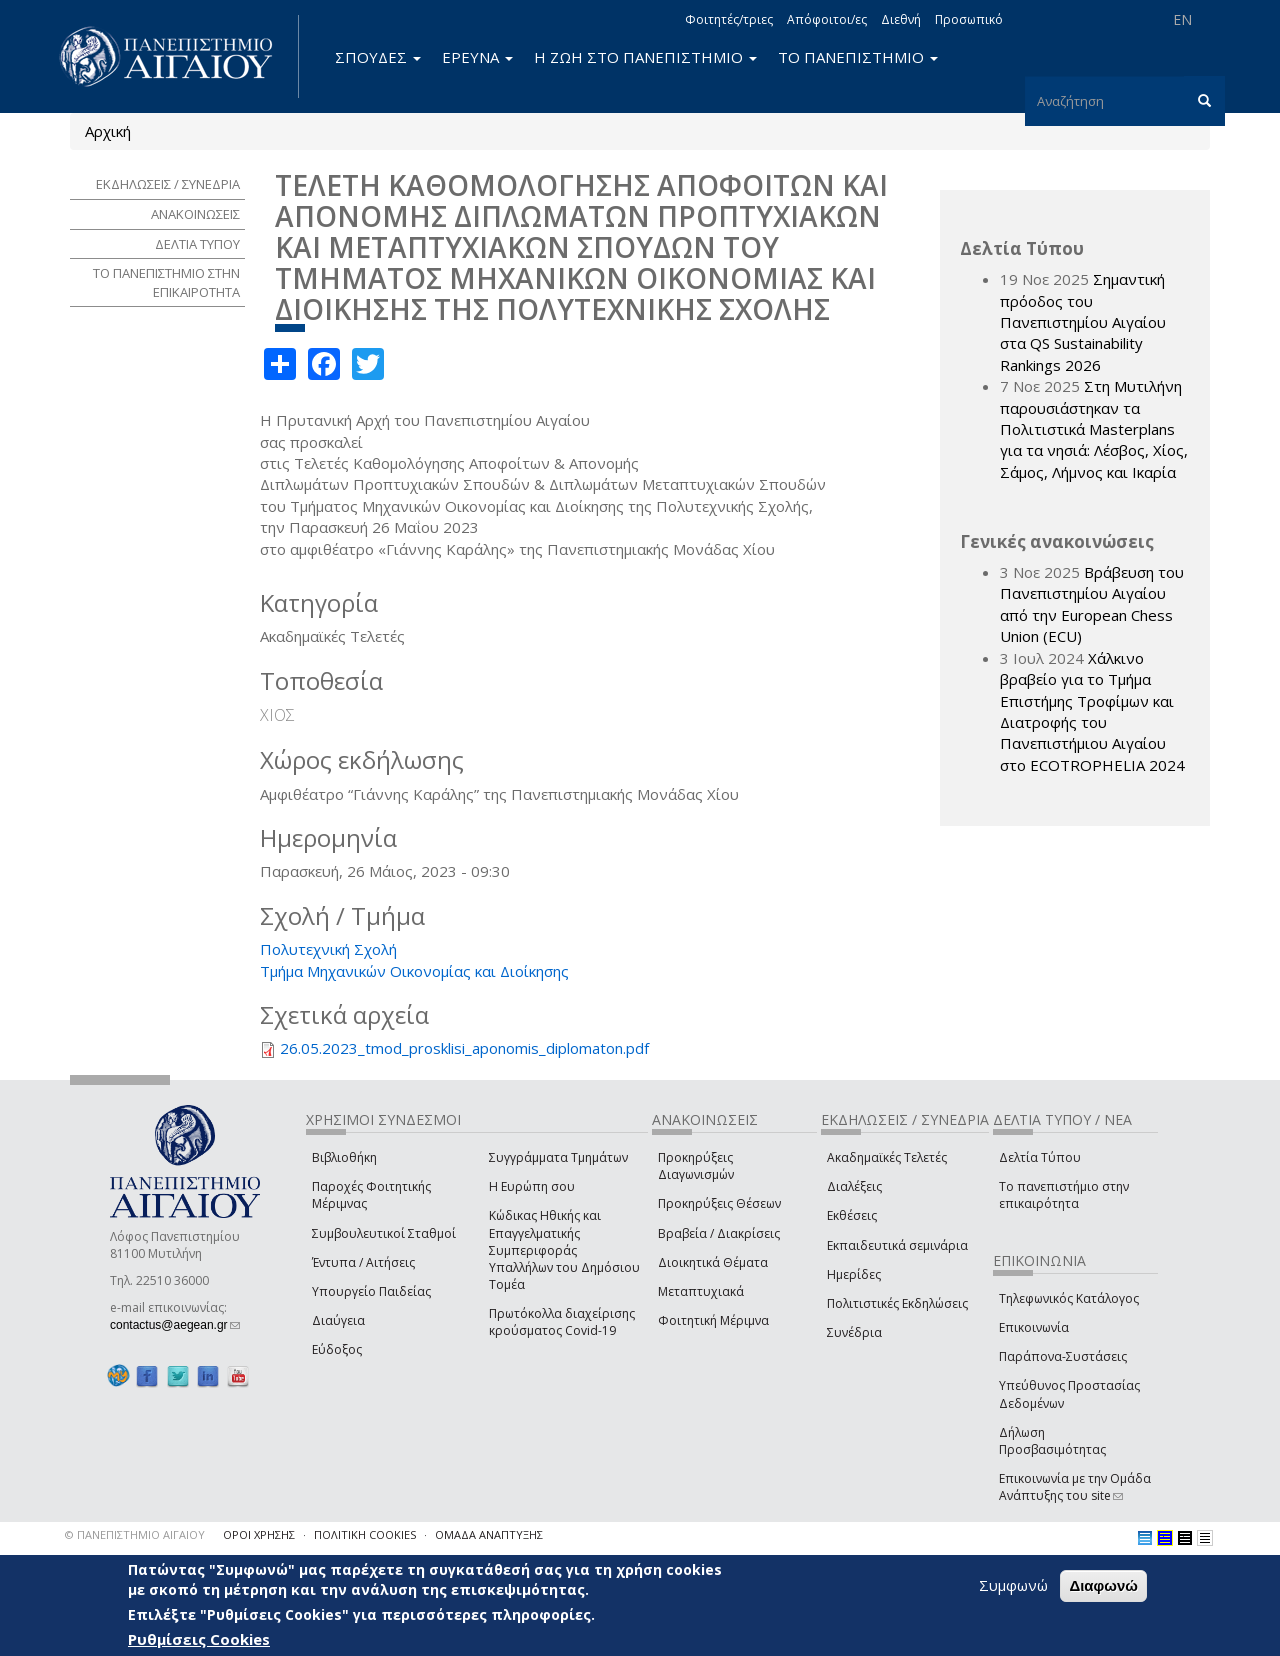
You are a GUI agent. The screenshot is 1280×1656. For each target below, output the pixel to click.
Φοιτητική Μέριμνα (713, 1320)
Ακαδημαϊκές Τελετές (887, 1157)
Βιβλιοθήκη (344, 1157)
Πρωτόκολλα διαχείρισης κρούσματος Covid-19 (562, 1322)
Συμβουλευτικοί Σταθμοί (384, 1233)
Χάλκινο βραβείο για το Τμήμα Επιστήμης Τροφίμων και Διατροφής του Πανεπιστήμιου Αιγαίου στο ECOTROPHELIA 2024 (1092, 711)
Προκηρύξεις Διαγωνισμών (696, 1166)
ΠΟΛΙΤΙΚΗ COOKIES (365, 1534)
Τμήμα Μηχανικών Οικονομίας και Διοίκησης (414, 971)
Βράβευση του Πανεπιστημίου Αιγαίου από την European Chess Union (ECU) (1092, 604)
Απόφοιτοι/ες (827, 19)
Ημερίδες (854, 1274)
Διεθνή (901, 19)
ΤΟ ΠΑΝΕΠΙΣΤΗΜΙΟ (858, 57)
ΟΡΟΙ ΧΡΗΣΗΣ (259, 1534)
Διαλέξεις (854, 1186)
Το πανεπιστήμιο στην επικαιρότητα (1064, 1195)
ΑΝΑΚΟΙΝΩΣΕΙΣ (195, 214)
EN (1182, 19)
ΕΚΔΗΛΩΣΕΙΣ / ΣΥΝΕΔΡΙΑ (168, 184)
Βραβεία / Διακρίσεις (719, 1233)
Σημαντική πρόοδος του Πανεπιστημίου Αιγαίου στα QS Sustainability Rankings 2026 (1083, 322)
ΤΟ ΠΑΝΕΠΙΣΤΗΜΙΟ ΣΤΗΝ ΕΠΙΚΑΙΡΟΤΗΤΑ (166, 282)
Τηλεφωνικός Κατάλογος (1069, 1298)
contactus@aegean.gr (175, 1325)
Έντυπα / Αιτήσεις (363, 1262)
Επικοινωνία (1034, 1327)
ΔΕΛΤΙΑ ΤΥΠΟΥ (197, 244)
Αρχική (108, 131)
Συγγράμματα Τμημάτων (558, 1157)
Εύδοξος (337, 1349)
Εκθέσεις (852, 1215)
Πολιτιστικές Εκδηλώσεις (897, 1303)
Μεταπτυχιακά (701, 1291)
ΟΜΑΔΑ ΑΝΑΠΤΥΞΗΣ (489, 1534)
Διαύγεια (338, 1320)
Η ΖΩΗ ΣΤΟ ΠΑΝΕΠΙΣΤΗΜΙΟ (645, 57)
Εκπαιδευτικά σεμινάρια (897, 1245)
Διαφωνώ (1103, 1585)
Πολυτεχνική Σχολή (328, 949)
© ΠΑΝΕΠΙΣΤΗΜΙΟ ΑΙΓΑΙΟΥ (135, 1534)
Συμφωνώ (1013, 1585)
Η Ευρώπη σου (532, 1186)
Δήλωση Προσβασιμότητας (1052, 1441)
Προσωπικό (969, 19)
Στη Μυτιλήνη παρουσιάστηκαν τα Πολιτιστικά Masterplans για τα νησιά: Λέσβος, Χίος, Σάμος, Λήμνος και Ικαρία (1094, 429)
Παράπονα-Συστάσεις (1063, 1356)
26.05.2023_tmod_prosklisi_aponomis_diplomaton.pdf (464, 1048)
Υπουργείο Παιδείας (371, 1291)
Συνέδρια (854, 1332)
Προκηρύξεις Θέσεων (719, 1203)
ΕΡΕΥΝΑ (477, 57)
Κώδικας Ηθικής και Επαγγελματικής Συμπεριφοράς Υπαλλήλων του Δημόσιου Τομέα (564, 1250)
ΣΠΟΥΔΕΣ (378, 57)
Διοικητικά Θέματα (713, 1262)
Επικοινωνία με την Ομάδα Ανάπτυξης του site (1075, 1487)
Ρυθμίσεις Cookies (199, 1639)
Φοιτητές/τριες (729, 19)
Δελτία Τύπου (1040, 1157)
